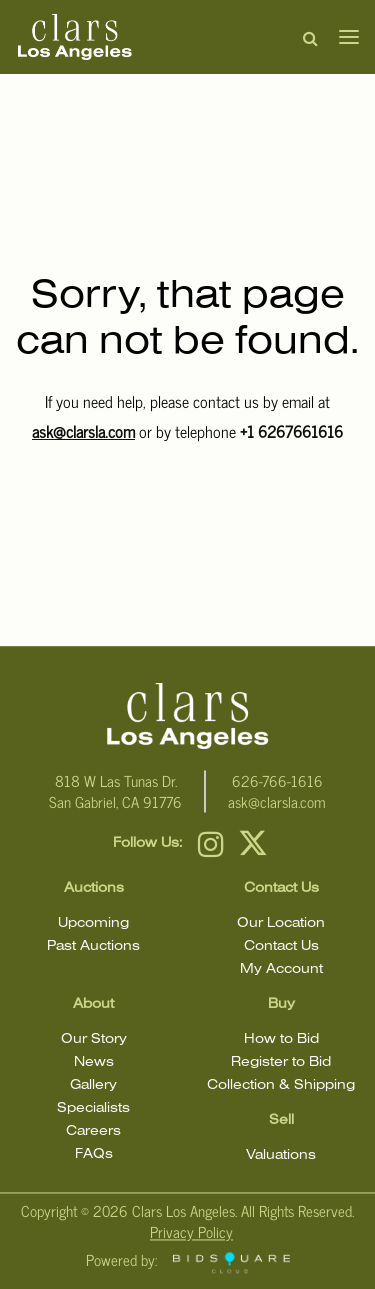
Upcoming (93, 923)
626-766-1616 (277, 780)
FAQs (94, 1154)
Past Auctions (93, 946)
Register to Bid (281, 1062)
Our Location (281, 923)
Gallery (93, 1085)
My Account (281, 969)
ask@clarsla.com (83, 431)
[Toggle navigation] (343, 37)
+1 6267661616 (291, 431)
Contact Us (281, 946)
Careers (93, 1131)
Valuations (281, 1155)
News (94, 1062)
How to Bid (281, 1039)
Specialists (93, 1108)
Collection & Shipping (281, 1085)
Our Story (94, 1039)
